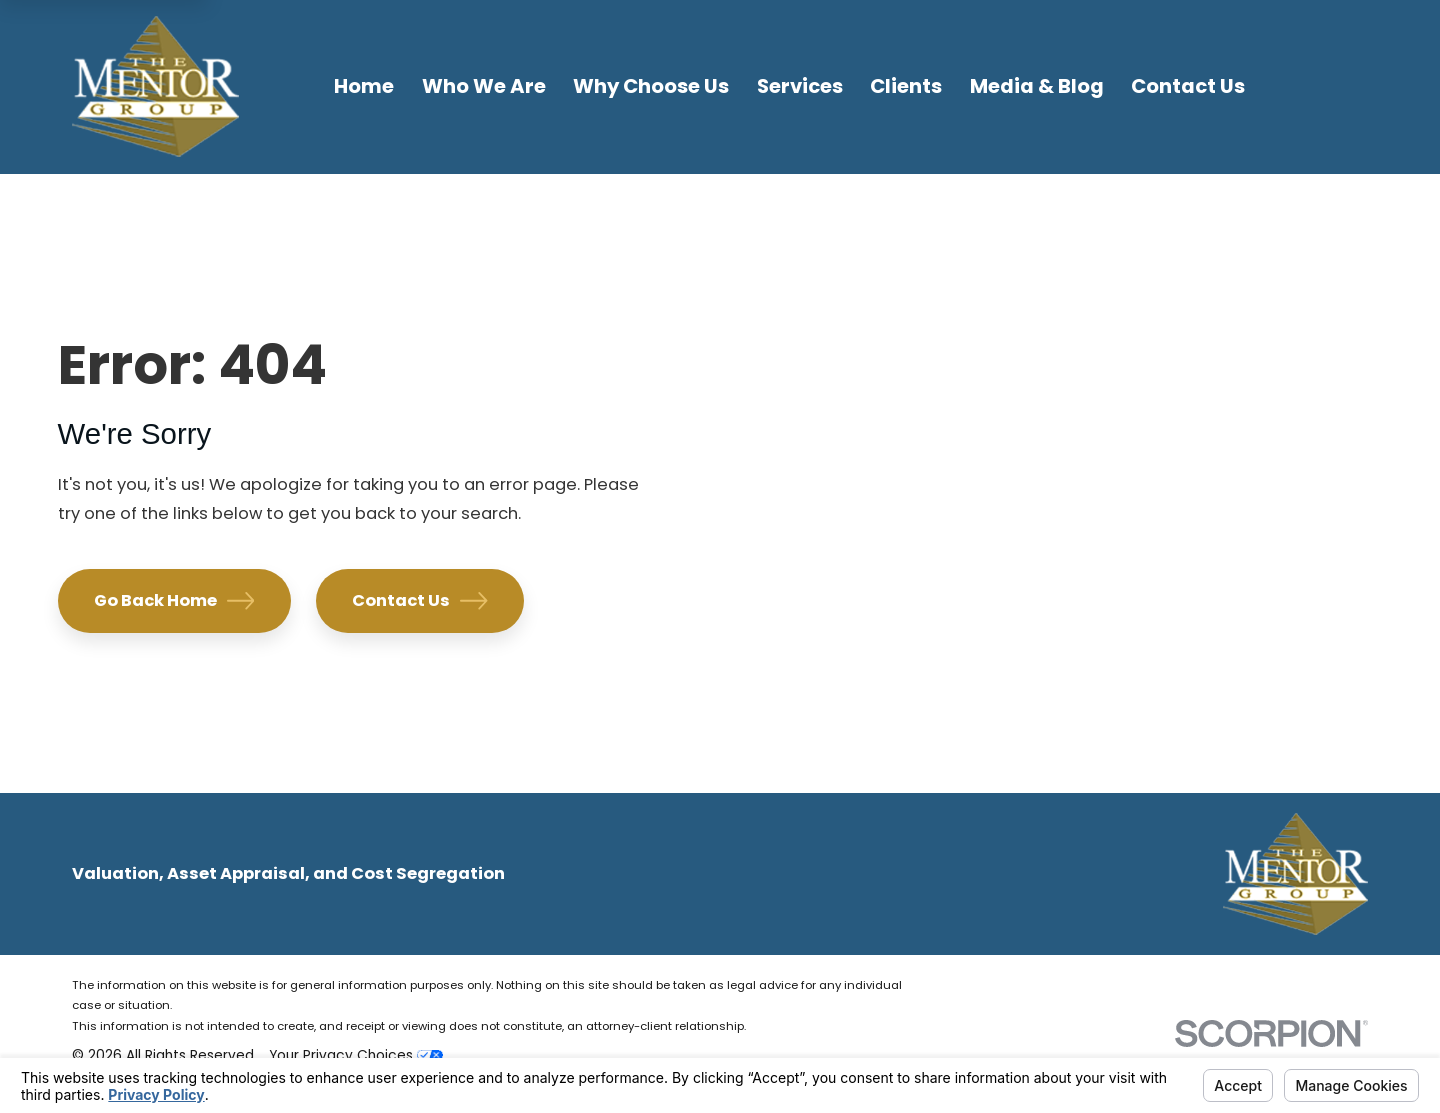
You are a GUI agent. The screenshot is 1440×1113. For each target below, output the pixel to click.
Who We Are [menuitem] (484, 86)
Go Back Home (174, 600)
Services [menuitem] (800, 86)
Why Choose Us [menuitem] (651, 86)
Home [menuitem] (364, 86)
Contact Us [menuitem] (1188, 86)
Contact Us (419, 600)
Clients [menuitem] (906, 86)
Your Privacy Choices (356, 1055)
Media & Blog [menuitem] (1037, 86)
